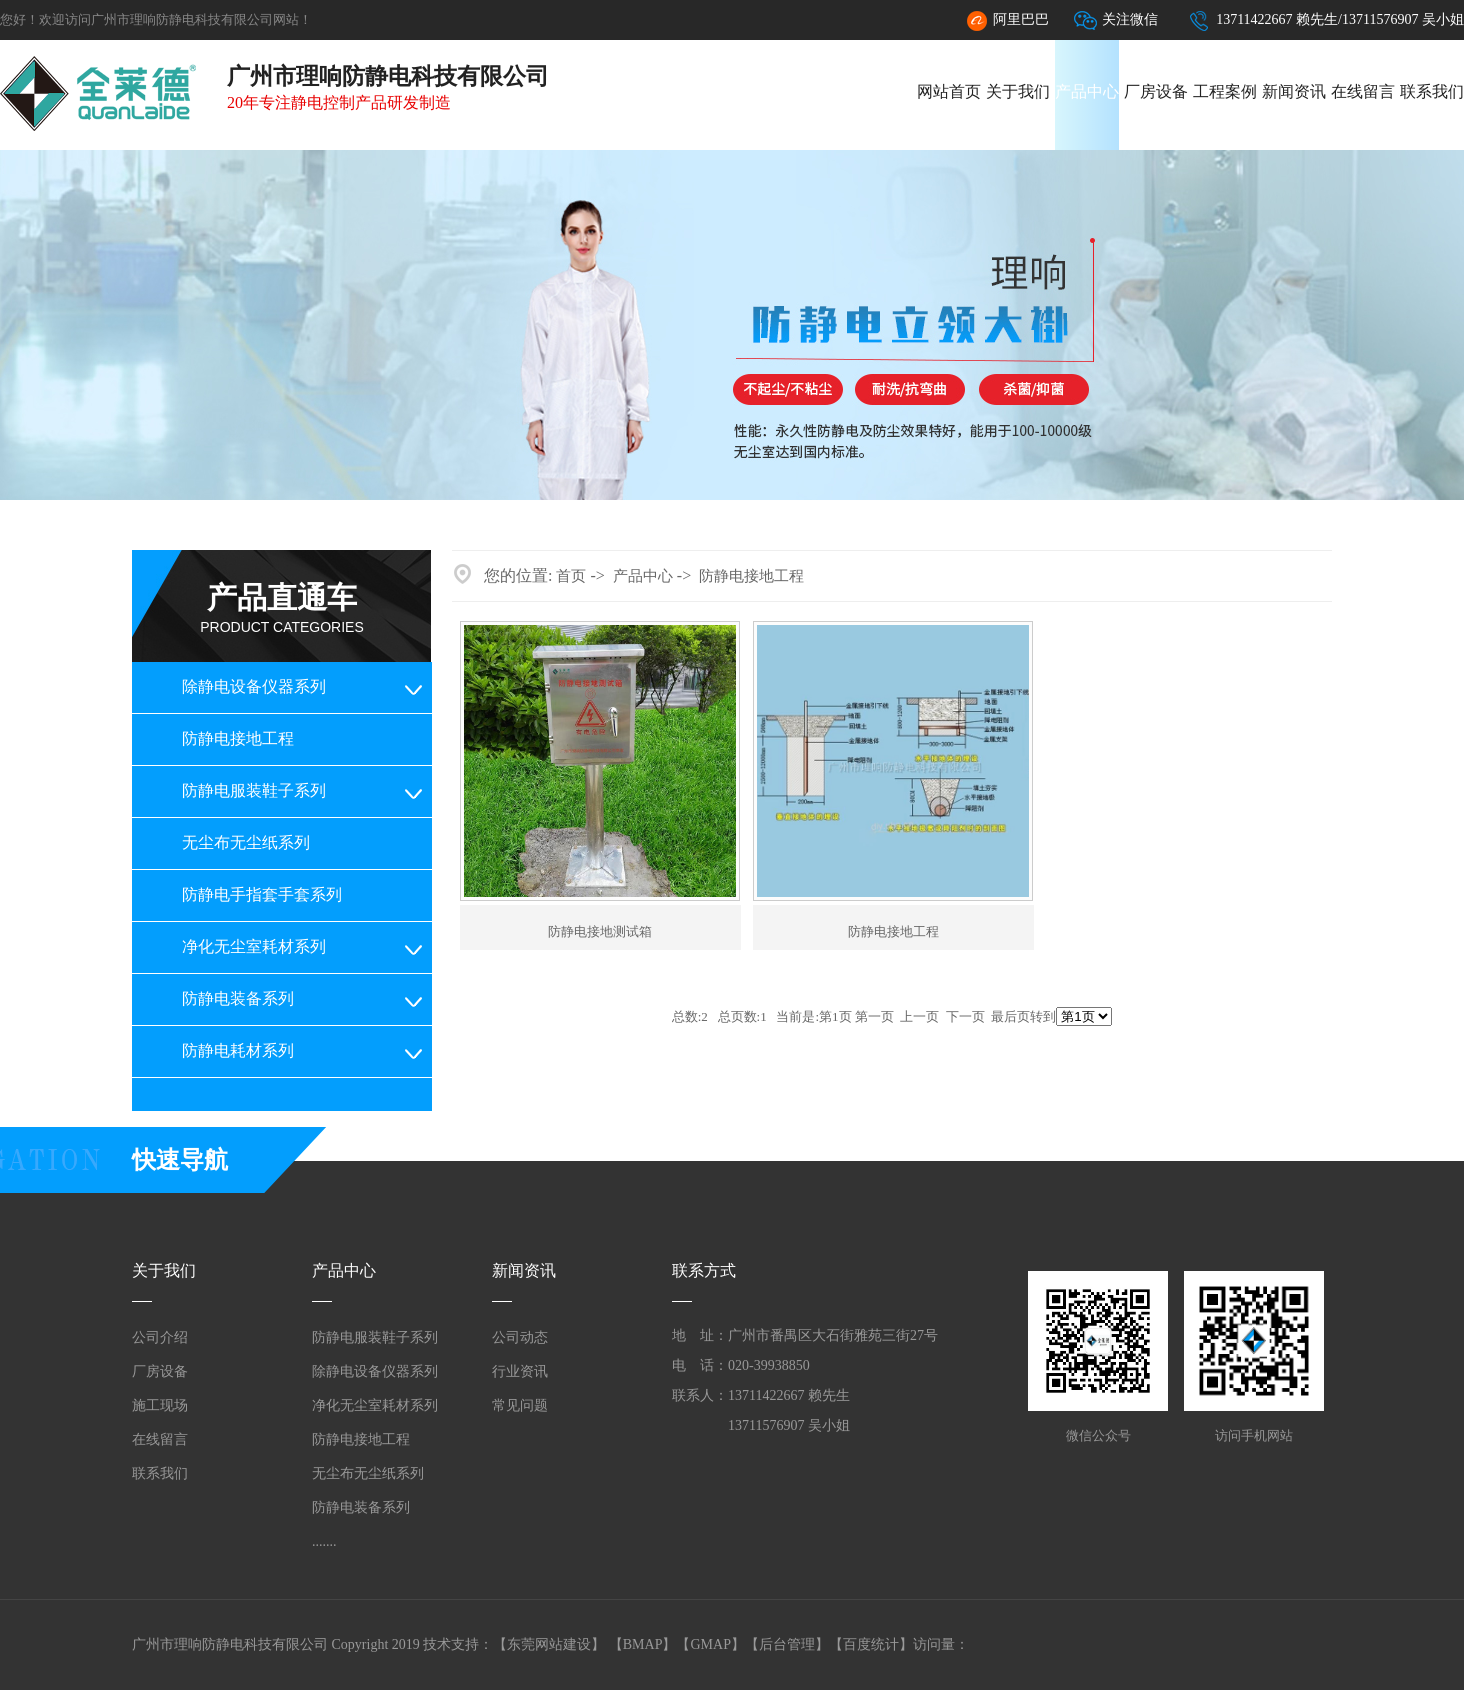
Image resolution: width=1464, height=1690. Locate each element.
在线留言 (1363, 91)
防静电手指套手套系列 (262, 894)
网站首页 (949, 91)
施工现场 (160, 1405)
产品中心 (1087, 91)
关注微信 (1116, 21)
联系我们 (1432, 91)
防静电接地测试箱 (600, 931)
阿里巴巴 (1007, 21)
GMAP (710, 1644)
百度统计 (871, 1644)
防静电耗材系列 (238, 1050)
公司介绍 (160, 1337)
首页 (571, 576)
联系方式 (704, 1270)
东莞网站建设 (549, 1644)
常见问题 (520, 1405)
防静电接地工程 (238, 738)
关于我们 (1018, 91)
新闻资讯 (1294, 91)
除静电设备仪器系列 (254, 686)
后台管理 (787, 1644)
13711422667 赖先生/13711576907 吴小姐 (1326, 21)
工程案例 (1225, 91)
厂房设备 (1156, 91)
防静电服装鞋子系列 (254, 790)
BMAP (643, 1644)
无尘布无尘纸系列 (246, 842)
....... (324, 1541)
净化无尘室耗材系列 (254, 946)
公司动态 (520, 1337)
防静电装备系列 (238, 998)
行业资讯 (520, 1371)
